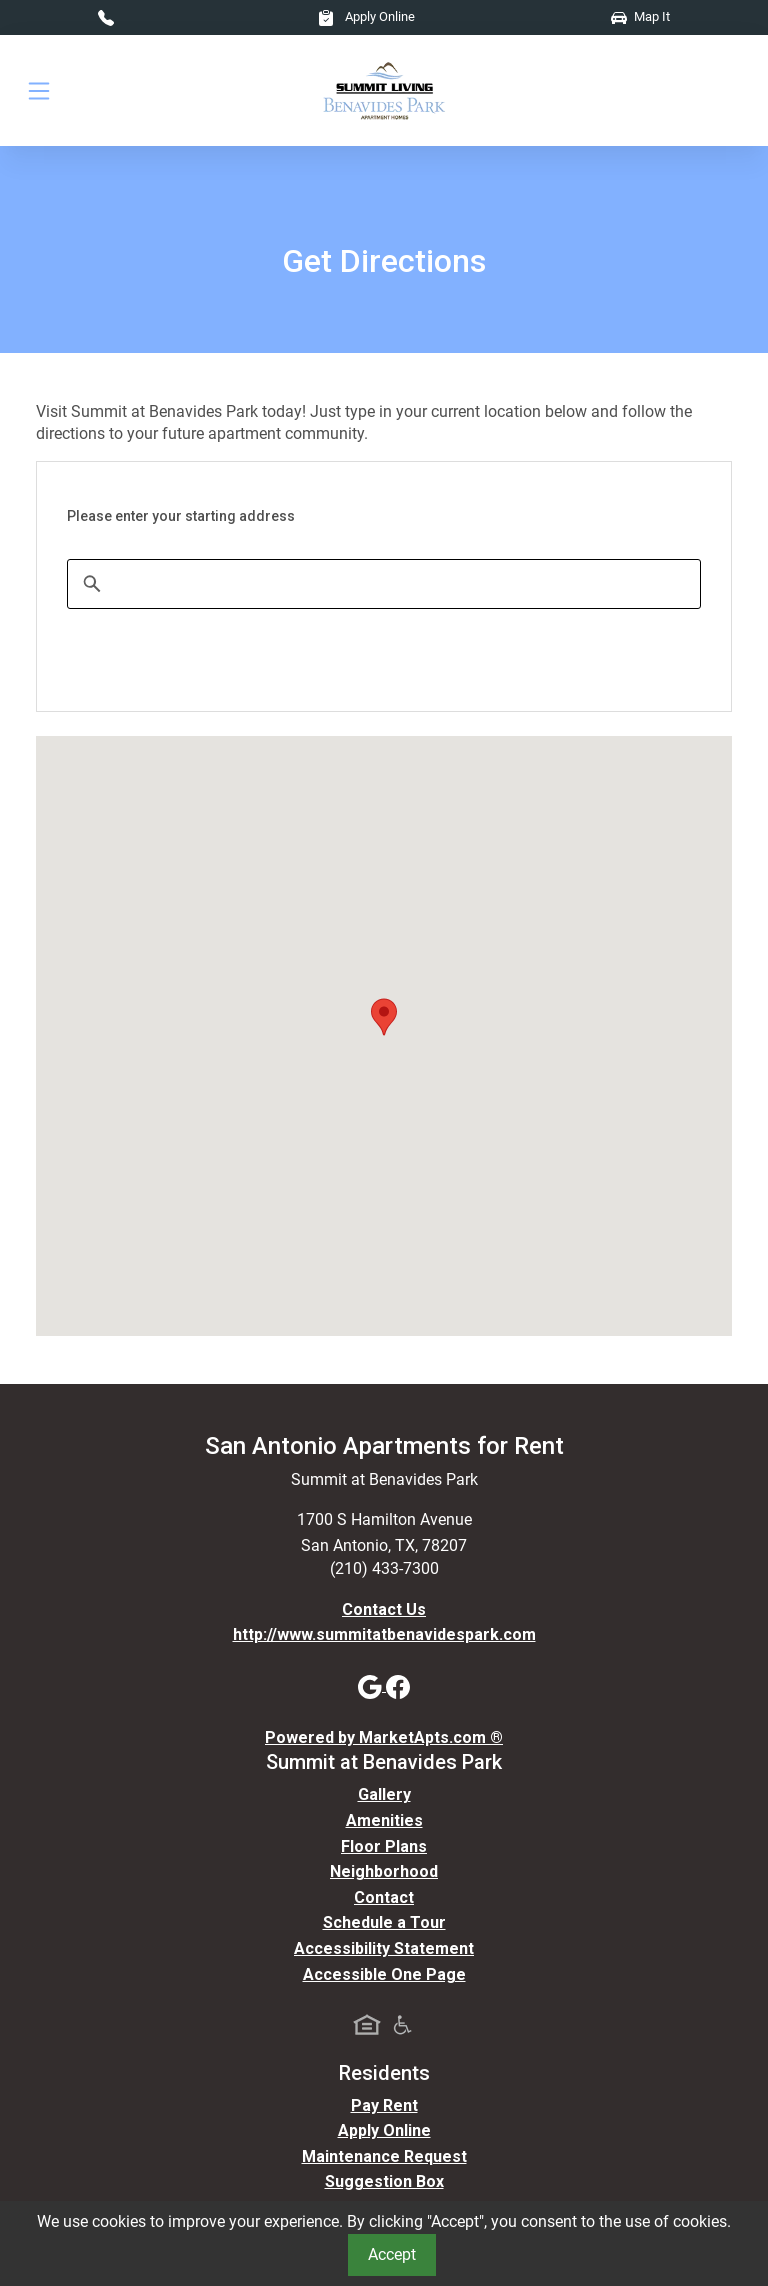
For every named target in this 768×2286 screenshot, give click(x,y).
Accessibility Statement (384, 1948)
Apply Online (366, 16)
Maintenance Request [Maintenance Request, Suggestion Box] (384, 2156)
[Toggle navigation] (39, 91)
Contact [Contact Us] (384, 1897)
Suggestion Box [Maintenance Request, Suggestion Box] (384, 2181)
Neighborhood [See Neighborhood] (384, 1871)
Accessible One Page (384, 1974)
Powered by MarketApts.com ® (384, 1737)
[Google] (372, 1685)
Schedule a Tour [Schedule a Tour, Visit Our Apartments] (384, 1922)
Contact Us (384, 1609)
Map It (640, 16)
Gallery (384, 1794)
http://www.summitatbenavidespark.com (384, 1634)
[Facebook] (398, 1685)
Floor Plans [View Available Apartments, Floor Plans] (384, 1846)
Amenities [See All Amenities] (384, 1820)
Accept (392, 2254)
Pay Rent (384, 2105)
